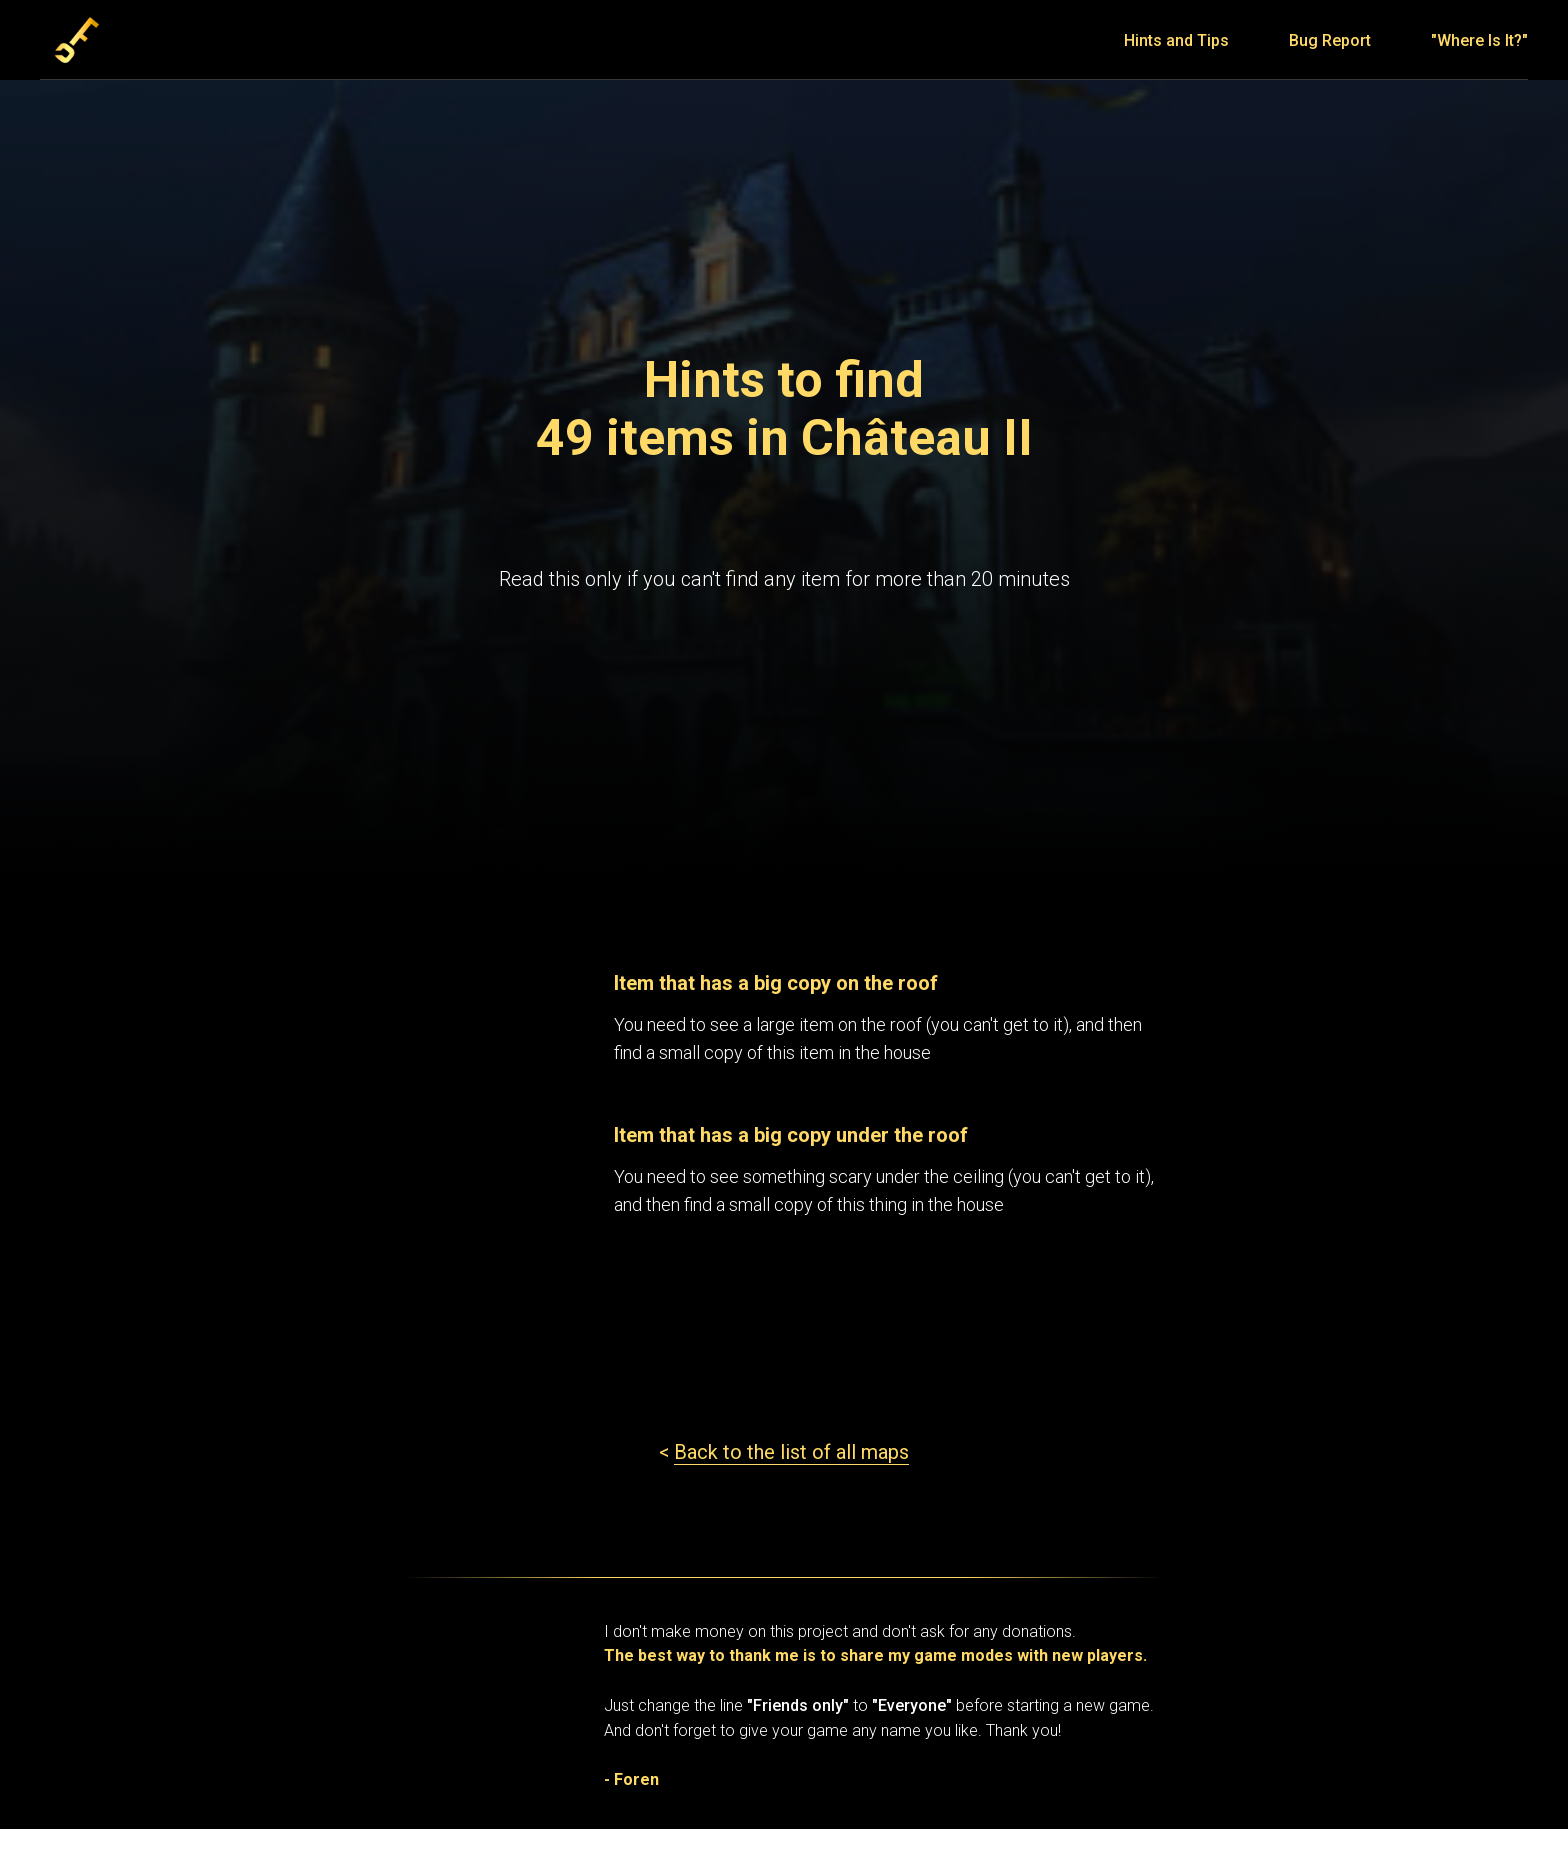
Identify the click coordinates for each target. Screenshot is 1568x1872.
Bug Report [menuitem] (1330, 40)
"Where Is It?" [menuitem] (1479, 40)
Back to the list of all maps (791, 1452)
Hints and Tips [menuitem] (1176, 40)
